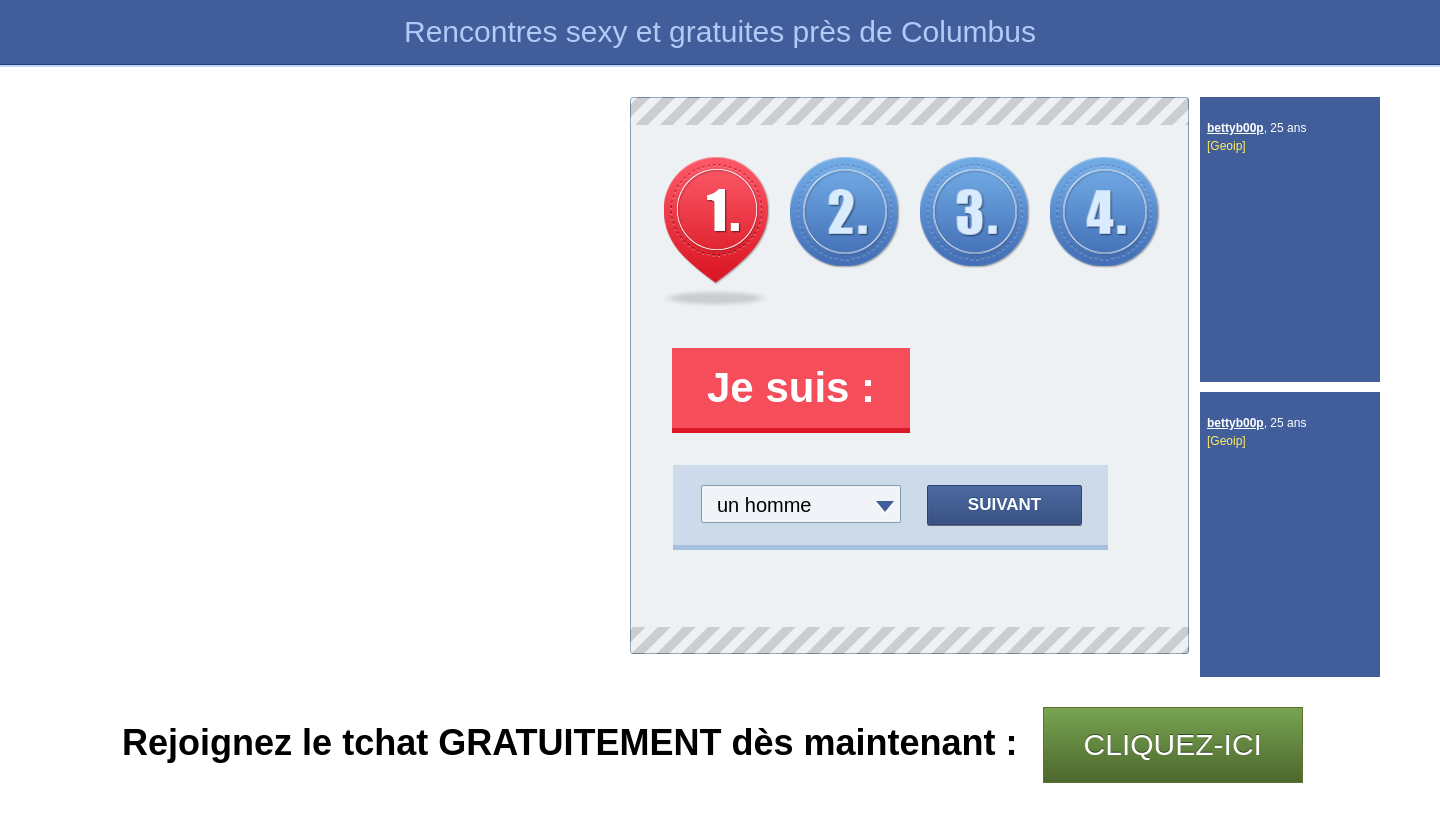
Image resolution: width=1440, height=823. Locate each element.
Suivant (1004, 504)
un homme (764, 505)
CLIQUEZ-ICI (1173, 744)
